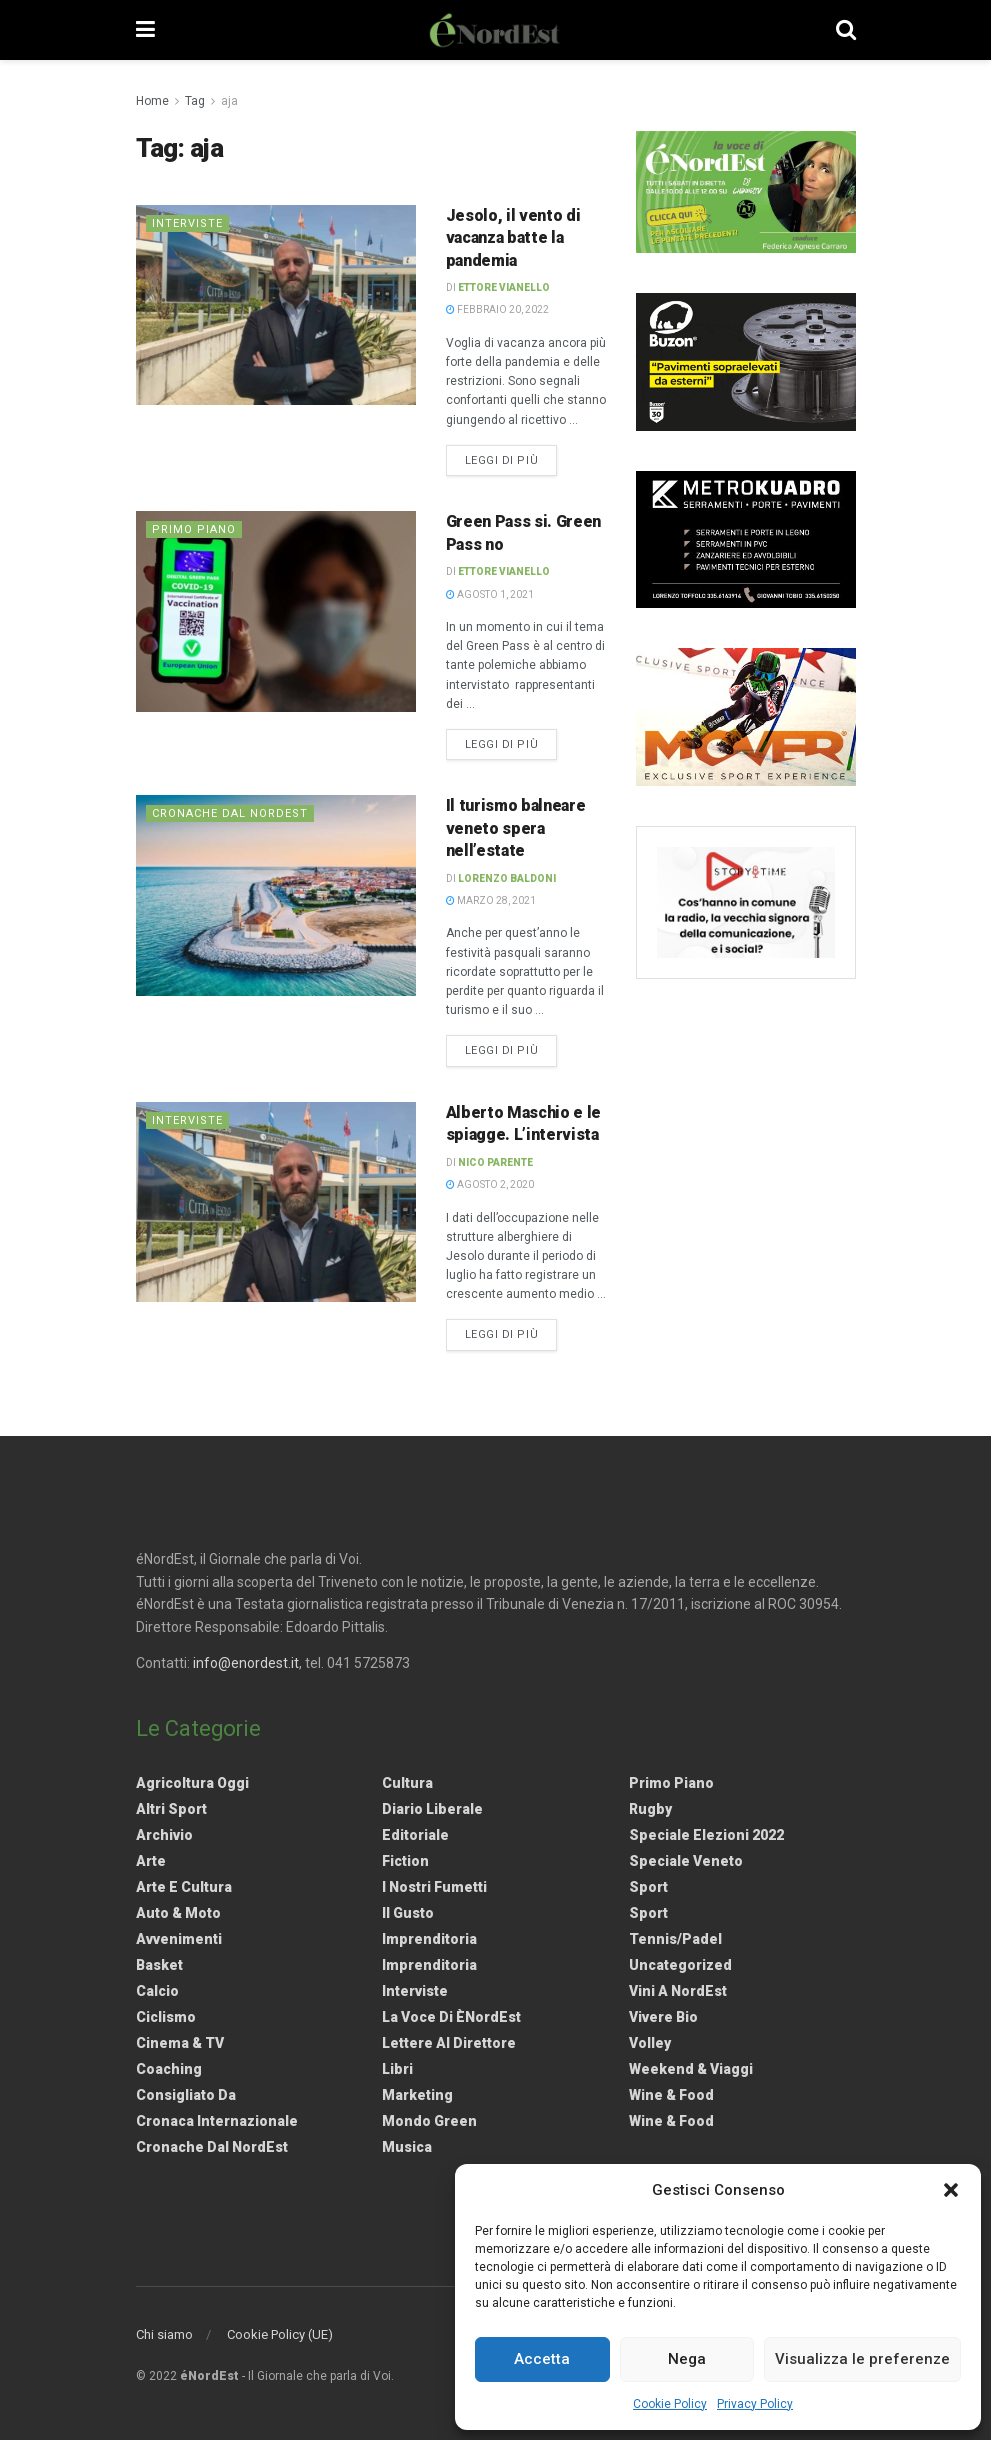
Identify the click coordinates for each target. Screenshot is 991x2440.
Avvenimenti (179, 1939)
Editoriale (415, 1835)
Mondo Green (429, 2121)
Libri (397, 2069)
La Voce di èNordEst (451, 2017)
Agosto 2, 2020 (490, 1184)
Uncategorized (680, 1965)
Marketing (417, 2095)
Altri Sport (171, 1809)
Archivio (164, 1835)
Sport (648, 1887)
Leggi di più (511, 459)
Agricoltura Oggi (192, 1783)
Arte (151, 1861)
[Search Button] (846, 30)
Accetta (542, 2359)
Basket (159, 1965)
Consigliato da (186, 2095)
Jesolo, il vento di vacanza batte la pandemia (513, 238)
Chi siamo (164, 2334)
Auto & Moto (178, 1913)
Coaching (169, 2069)
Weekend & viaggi (691, 2069)
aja (229, 101)
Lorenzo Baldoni (507, 878)
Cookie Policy (670, 2404)
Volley (650, 2043)
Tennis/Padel (675, 1939)
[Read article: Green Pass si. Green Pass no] (276, 611)
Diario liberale (432, 1809)
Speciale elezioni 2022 (706, 1835)
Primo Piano (194, 529)
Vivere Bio (663, 2017)
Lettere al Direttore (449, 2043)
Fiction (405, 1861)
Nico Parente (495, 1162)
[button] (951, 2190)
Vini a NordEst (678, 1991)
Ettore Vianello (504, 287)
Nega (687, 2359)
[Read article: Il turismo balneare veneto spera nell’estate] (276, 895)
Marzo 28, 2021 (491, 900)
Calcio (157, 1991)
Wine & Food (671, 2095)
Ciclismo (166, 2017)
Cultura (407, 1783)
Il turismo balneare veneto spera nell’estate (516, 828)
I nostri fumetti (434, 1887)
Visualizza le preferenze (862, 2359)
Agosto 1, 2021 (490, 594)
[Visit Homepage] (495, 30)
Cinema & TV (180, 2043)
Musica (407, 2147)
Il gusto (408, 1913)
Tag (195, 101)
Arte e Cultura (184, 1887)
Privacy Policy (755, 2404)
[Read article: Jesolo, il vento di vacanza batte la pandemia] (276, 305)
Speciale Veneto (686, 1861)
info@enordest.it (246, 1663)
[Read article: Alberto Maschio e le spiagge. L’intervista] (276, 1202)
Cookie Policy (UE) (280, 2334)
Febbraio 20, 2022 (497, 309)
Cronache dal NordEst (230, 813)
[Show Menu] (145, 30)
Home (152, 101)
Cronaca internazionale (217, 2121)
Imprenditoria (429, 1939)
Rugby (650, 1809)
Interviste (187, 223)
